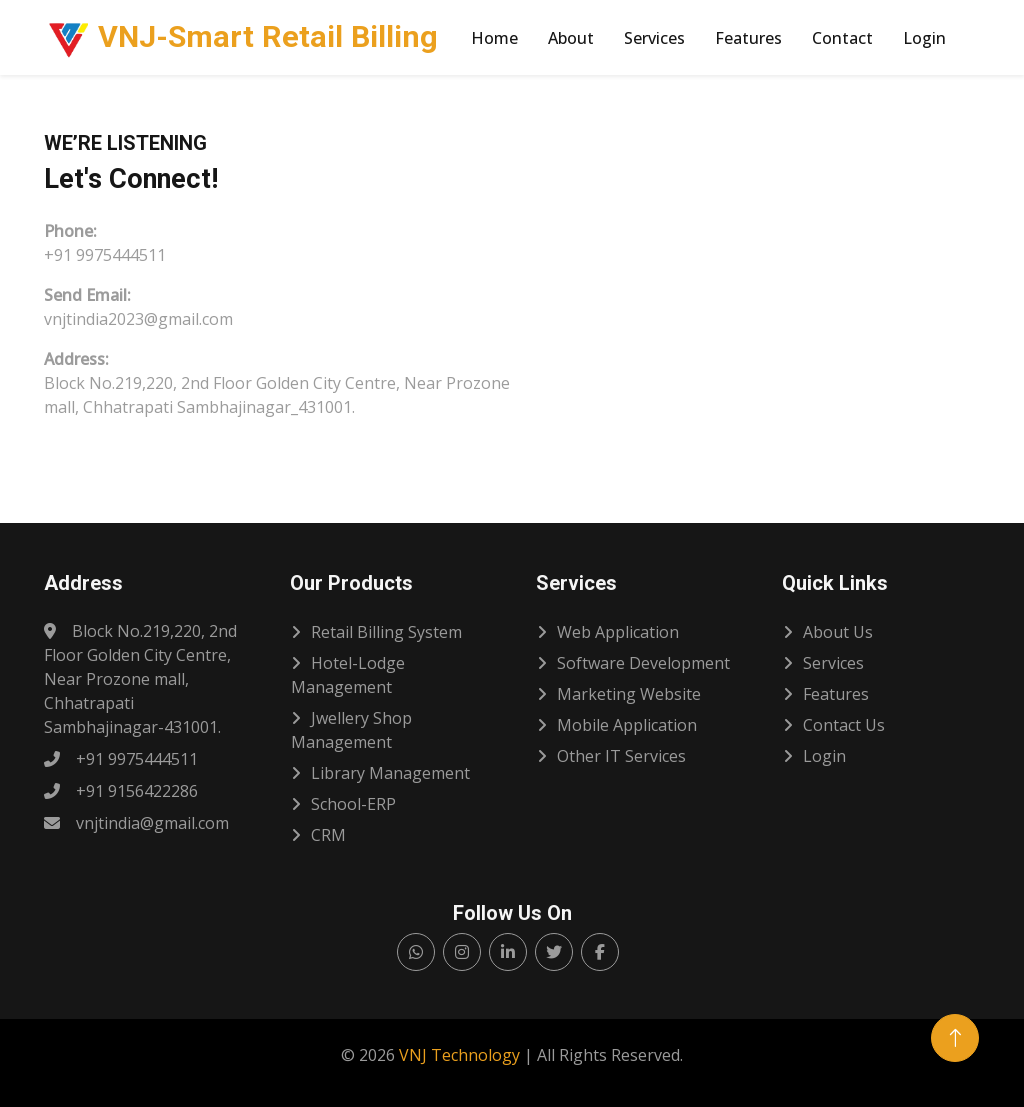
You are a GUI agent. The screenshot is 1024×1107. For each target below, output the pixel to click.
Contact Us (844, 725)
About (571, 38)
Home (494, 38)
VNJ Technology (459, 1055)
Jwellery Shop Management (351, 730)
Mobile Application (627, 725)
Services (654, 38)
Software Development (643, 663)
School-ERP (353, 804)
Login (924, 38)
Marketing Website (629, 694)
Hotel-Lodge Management (348, 675)
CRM (328, 835)
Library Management (390, 773)
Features (748, 38)
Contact (842, 38)
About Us (838, 632)
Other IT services (621, 756)
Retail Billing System (386, 632)
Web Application (618, 632)
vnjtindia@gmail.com (136, 823)
